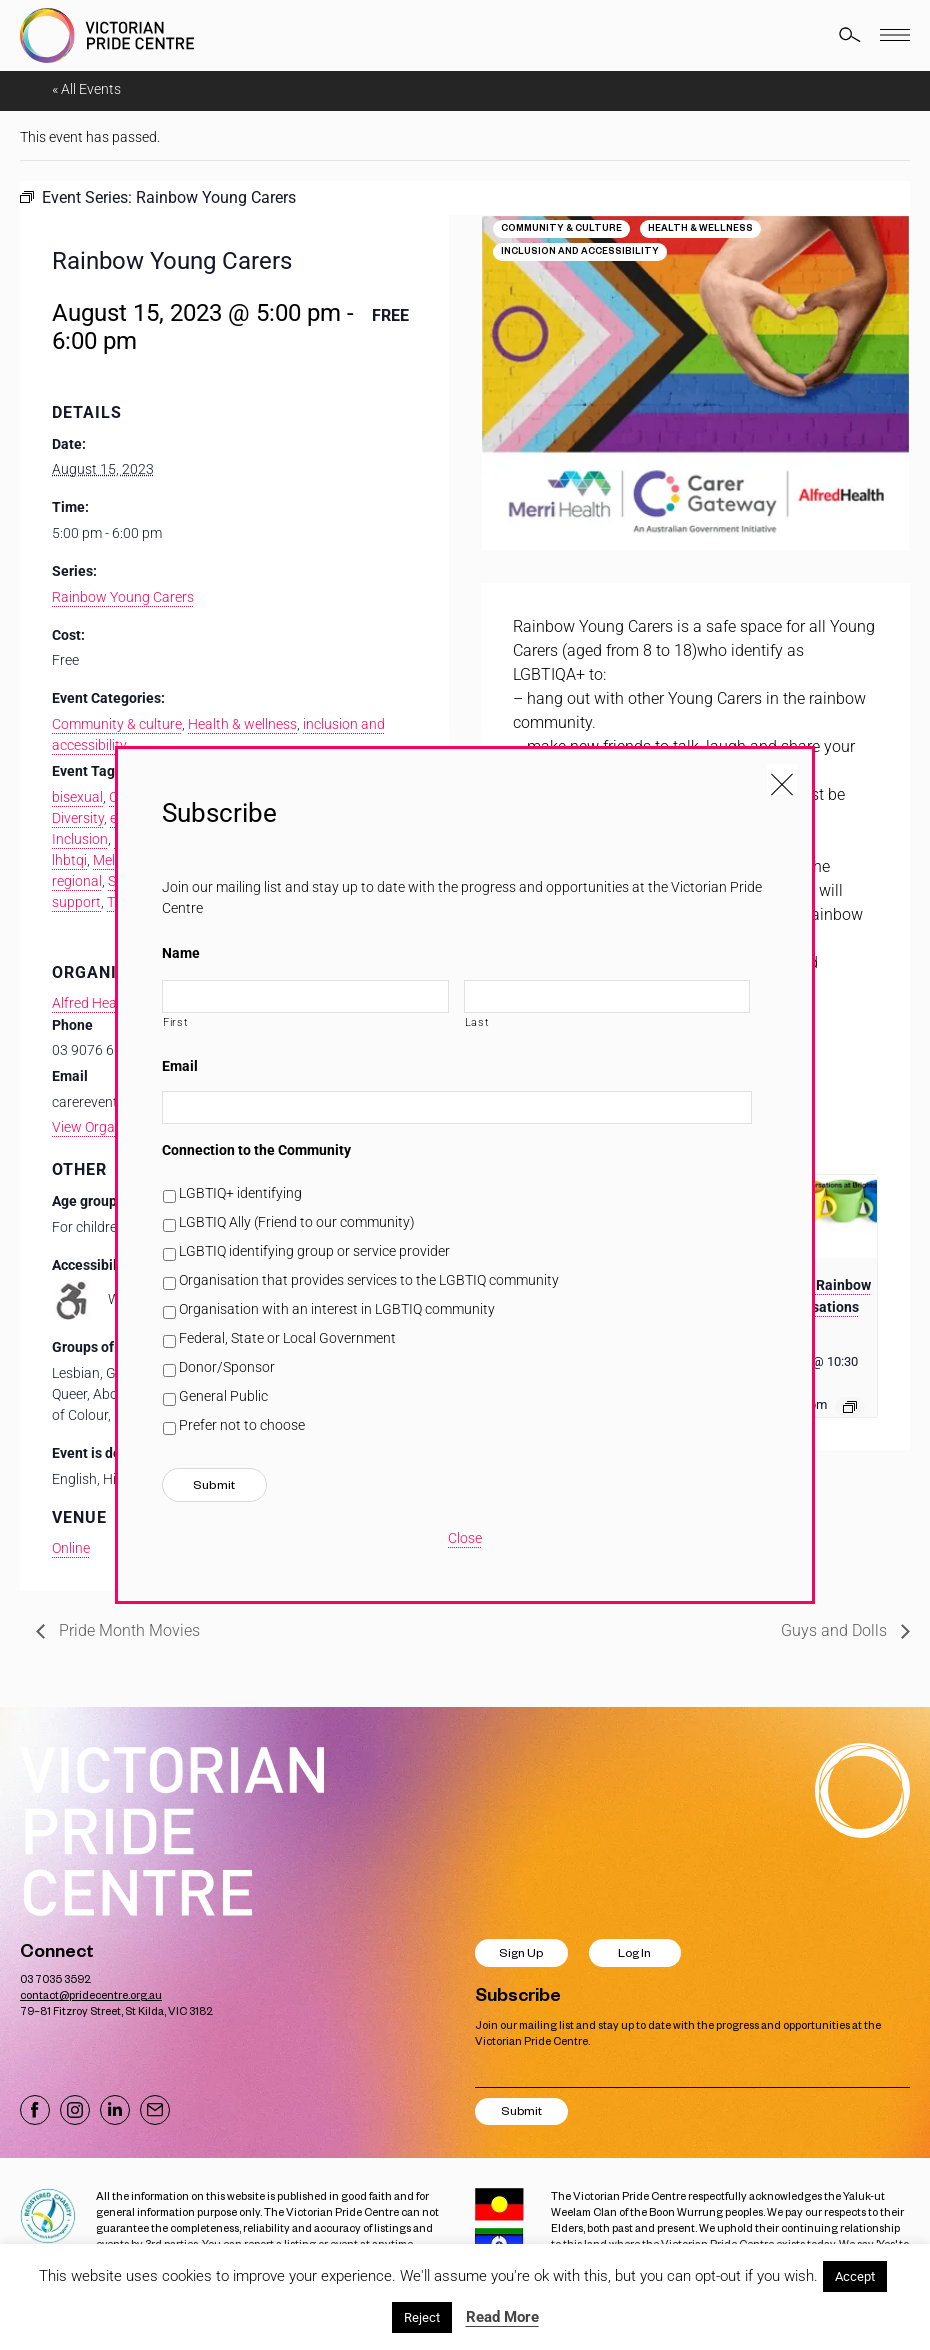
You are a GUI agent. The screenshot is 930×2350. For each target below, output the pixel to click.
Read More (502, 2317)
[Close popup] (782, 779)
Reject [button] (422, 2317)
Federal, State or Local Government (287, 1338)
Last (477, 1022)
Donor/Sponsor (227, 1367)
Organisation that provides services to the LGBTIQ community (369, 1280)
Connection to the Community (256, 1150)
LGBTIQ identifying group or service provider (314, 1251)
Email (180, 1066)
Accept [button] (855, 2276)
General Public (223, 1396)
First (175, 1022)
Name (181, 953)
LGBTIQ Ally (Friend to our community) (297, 1222)
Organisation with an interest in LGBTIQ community (337, 1309)
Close (465, 1538)
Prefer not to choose (242, 1425)
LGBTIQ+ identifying (240, 1193)
